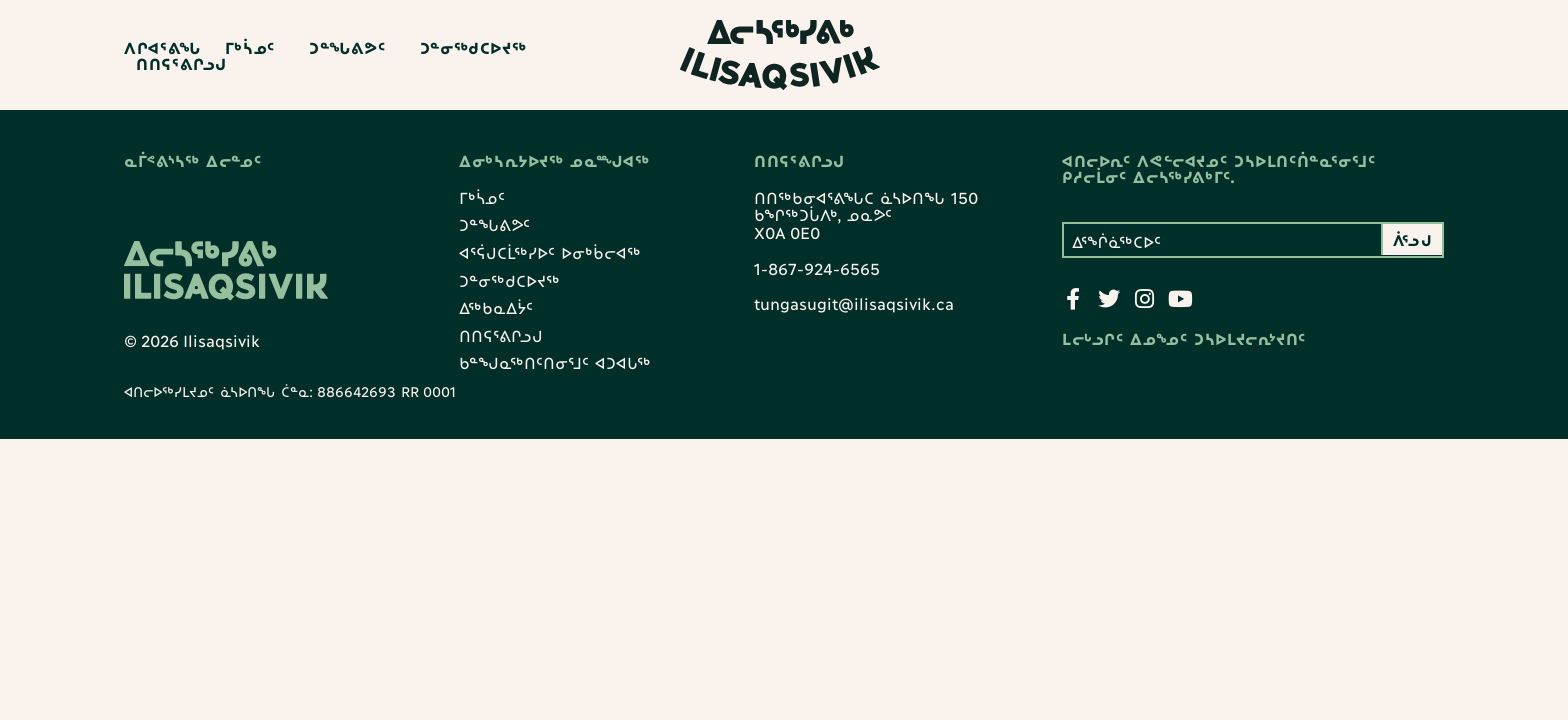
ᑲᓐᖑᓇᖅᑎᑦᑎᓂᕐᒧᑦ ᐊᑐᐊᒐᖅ (555, 364)
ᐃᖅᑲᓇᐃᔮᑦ (496, 308)
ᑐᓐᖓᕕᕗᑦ (352, 47)
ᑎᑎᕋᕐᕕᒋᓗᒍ (181, 63)
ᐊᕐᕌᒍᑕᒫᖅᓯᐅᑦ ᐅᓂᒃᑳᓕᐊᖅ (550, 253)
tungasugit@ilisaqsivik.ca (854, 303)
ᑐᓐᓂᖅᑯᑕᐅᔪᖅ (473, 47)
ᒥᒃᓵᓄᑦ (255, 47)
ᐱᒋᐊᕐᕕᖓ (162, 47)
